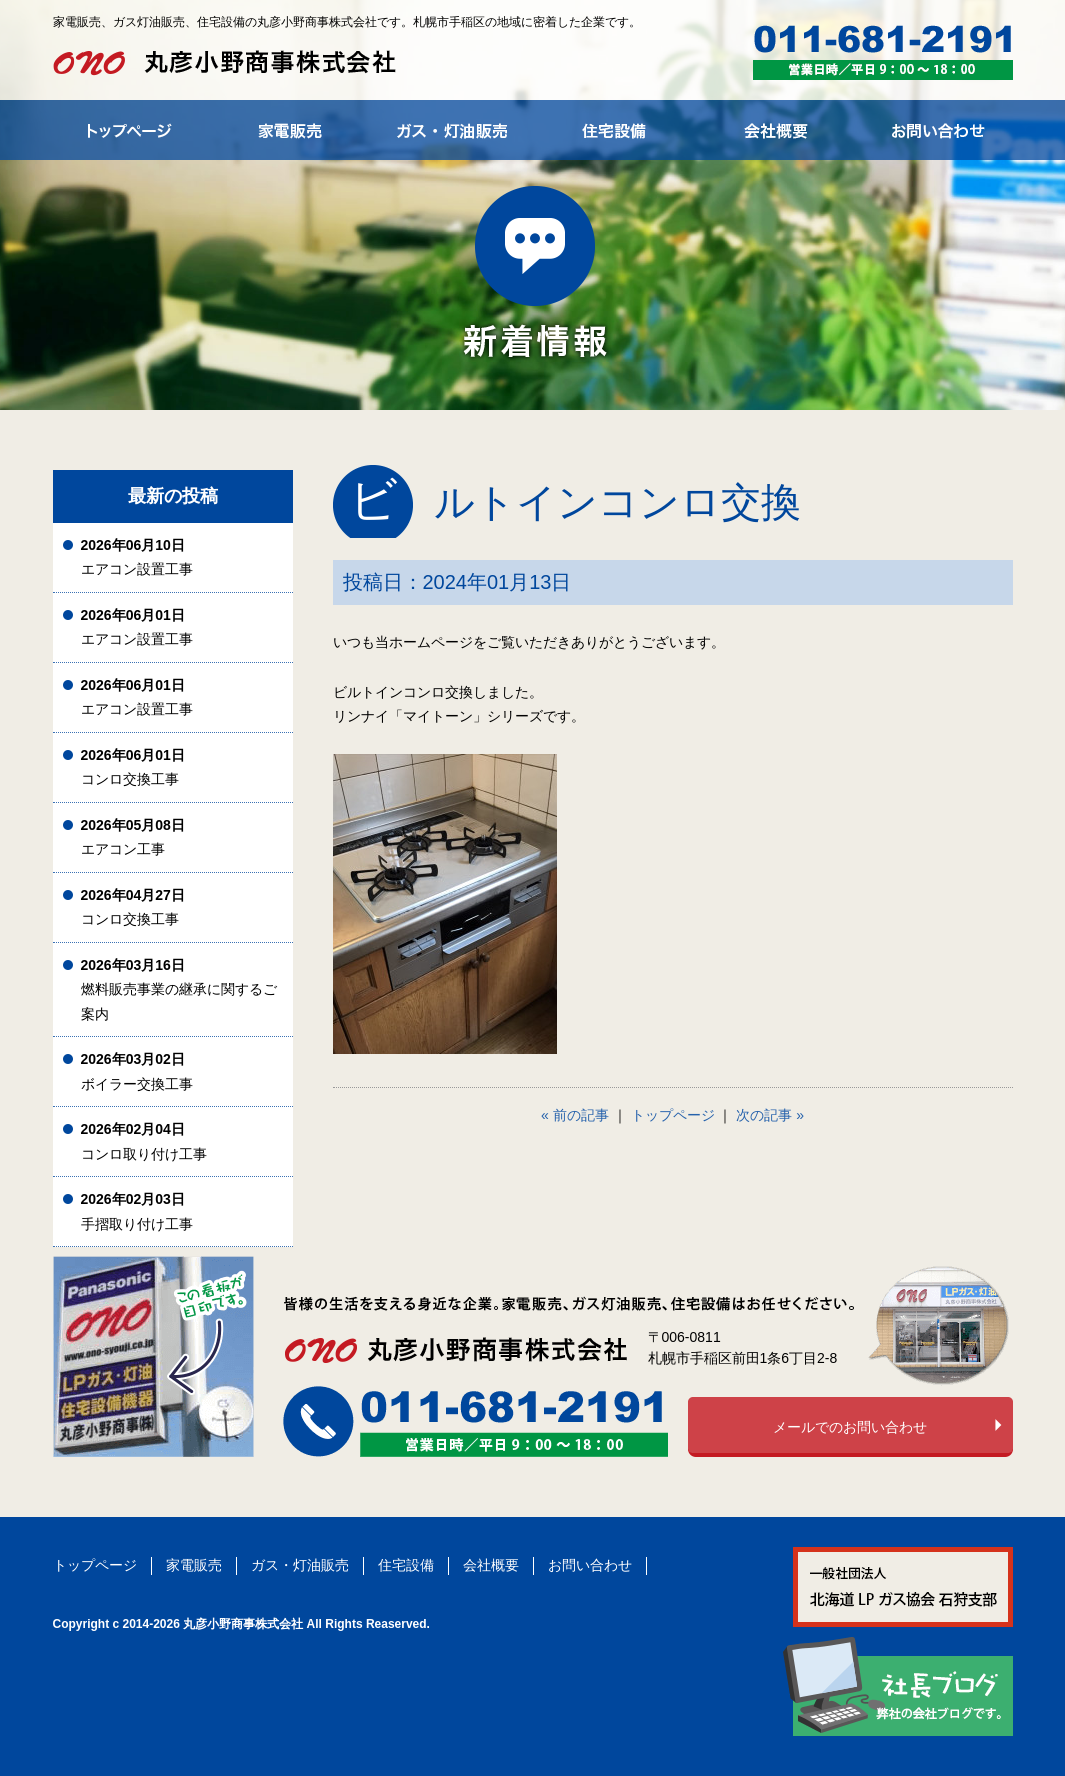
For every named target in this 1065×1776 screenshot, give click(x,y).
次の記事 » (770, 1115)
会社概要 (491, 1565)
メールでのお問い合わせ (850, 1427)
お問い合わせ (590, 1565)
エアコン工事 (133, 837)
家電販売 (194, 1565)
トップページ (673, 1115)
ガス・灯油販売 (300, 1565)
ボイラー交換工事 (137, 1071)
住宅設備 (406, 1565)
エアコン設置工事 (137, 557)
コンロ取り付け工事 (144, 1141)
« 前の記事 (575, 1115)
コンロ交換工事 (133, 767)
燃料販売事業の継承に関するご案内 (179, 989)
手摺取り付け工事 (137, 1211)
